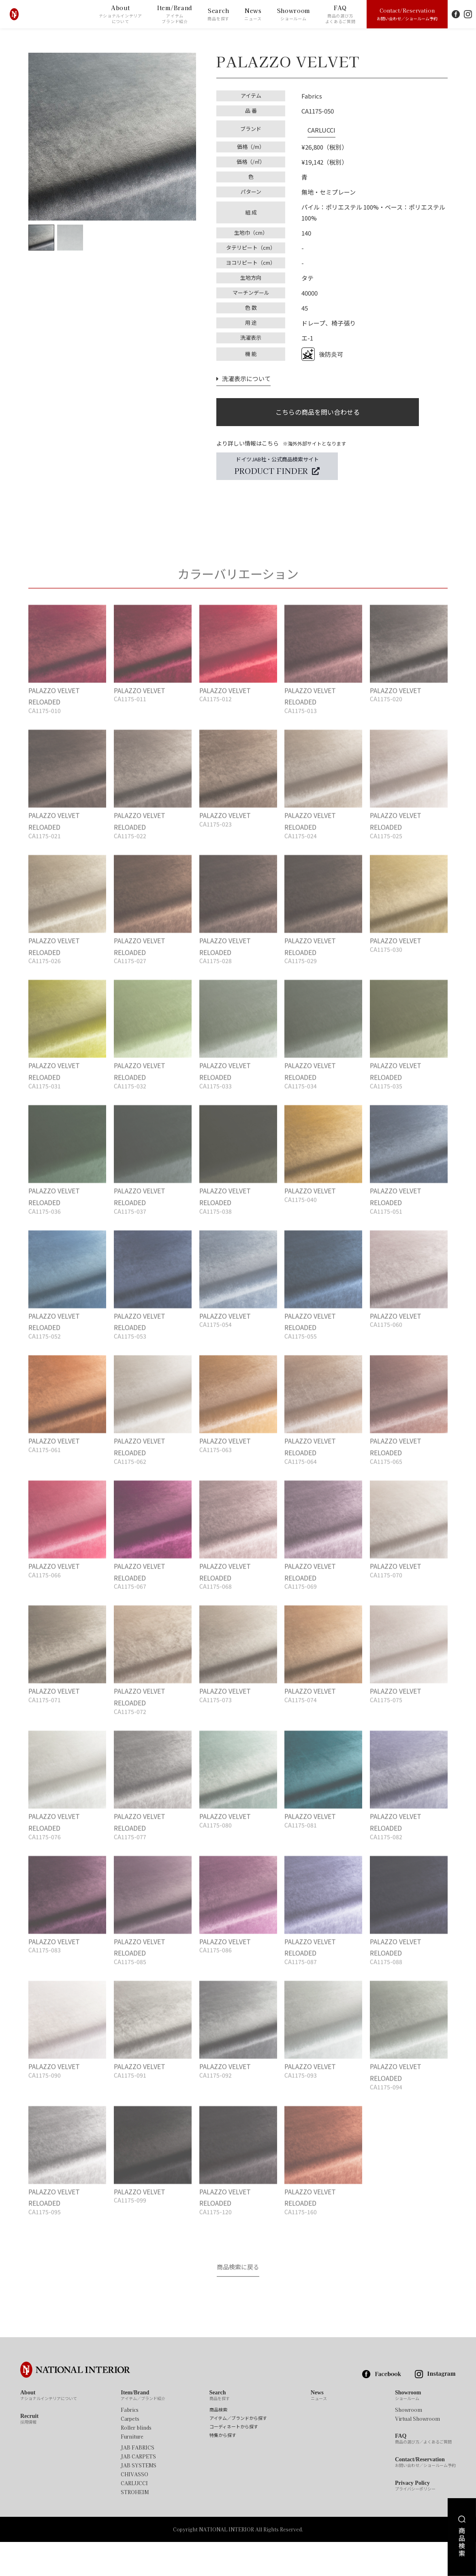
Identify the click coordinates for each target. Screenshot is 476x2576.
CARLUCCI (315, 126)
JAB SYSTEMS (138, 2499)
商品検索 (218, 2443)
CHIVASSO (134, 2508)
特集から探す (222, 2469)
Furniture (132, 2470)
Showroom (293, 14)
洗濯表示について (241, 372)
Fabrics (130, 2443)
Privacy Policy (415, 2520)
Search (218, 14)
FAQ (340, 14)
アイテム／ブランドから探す (238, 2452)
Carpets (130, 2452)
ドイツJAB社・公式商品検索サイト (277, 466)
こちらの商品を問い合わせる (317, 408)
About (120, 14)
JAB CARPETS (138, 2490)
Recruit (29, 2453)
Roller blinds (136, 2461)
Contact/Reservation (407, 13)
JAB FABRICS (137, 2481)
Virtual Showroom (417, 2452)
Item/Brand (174, 14)
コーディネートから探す (233, 2460)
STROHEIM (135, 2526)
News (253, 14)
